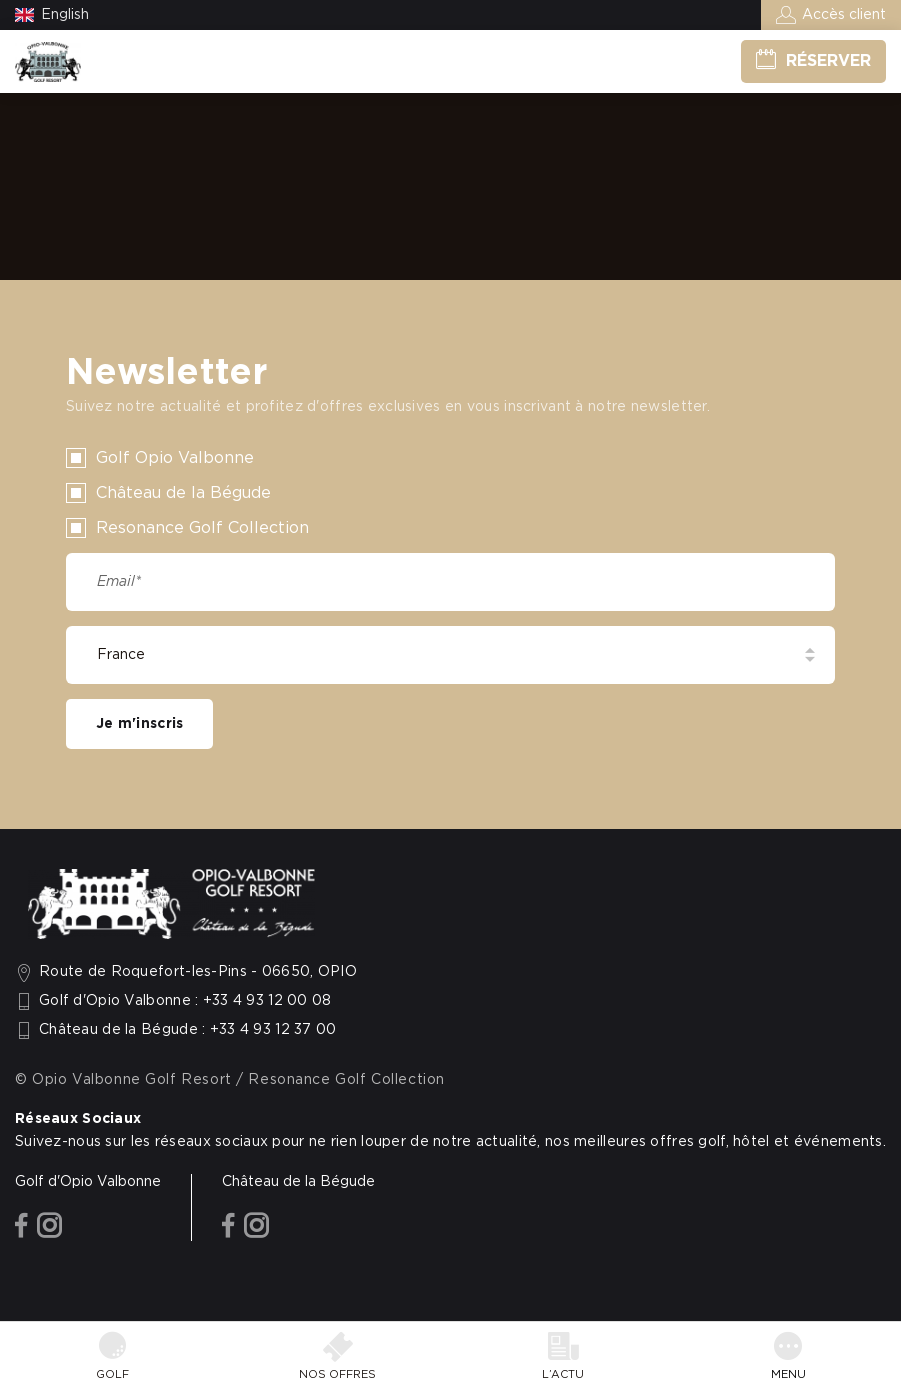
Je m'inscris (139, 724)
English (65, 15)
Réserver (828, 61)
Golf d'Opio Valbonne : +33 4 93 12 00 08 (185, 1001)
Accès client (844, 15)
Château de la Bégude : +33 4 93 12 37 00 (188, 1030)
